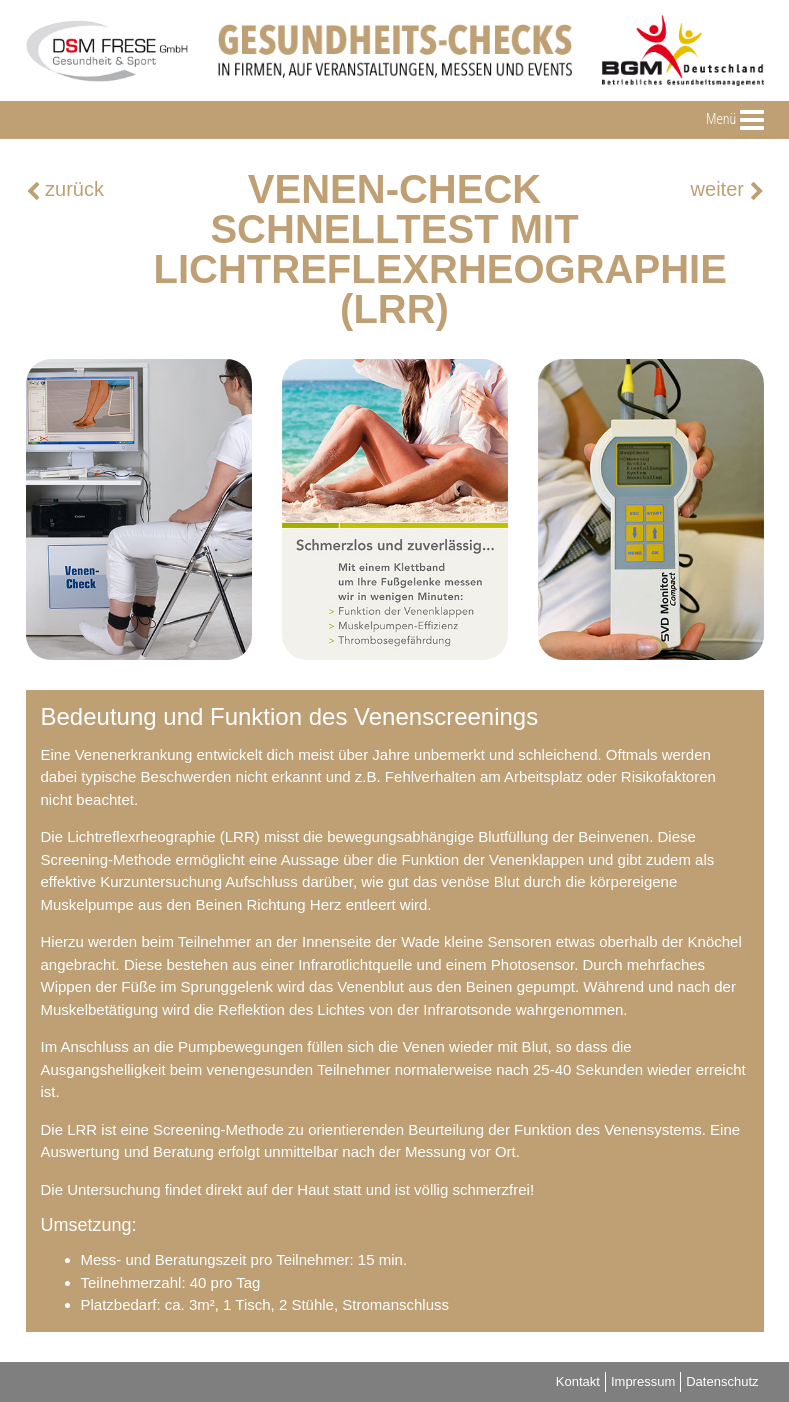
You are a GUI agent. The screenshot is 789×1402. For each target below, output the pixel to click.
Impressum (643, 1381)
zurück (65, 189)
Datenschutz (722, 1381)
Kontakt (578, 1381)
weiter (727, 189)
